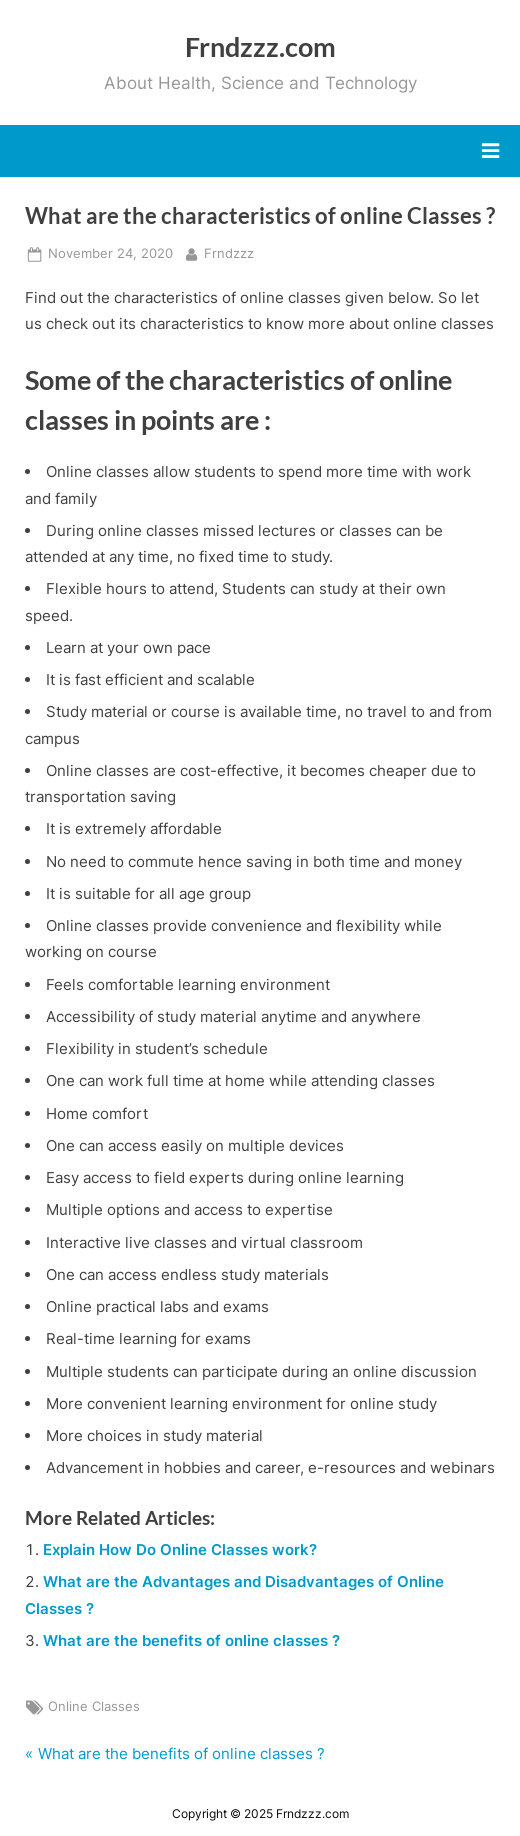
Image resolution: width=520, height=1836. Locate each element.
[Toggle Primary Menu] (490, 151)
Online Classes (94, 1706)
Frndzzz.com (260, 46)
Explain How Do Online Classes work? (180, 1549)
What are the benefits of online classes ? (191, 1640)
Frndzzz (229, 252)
